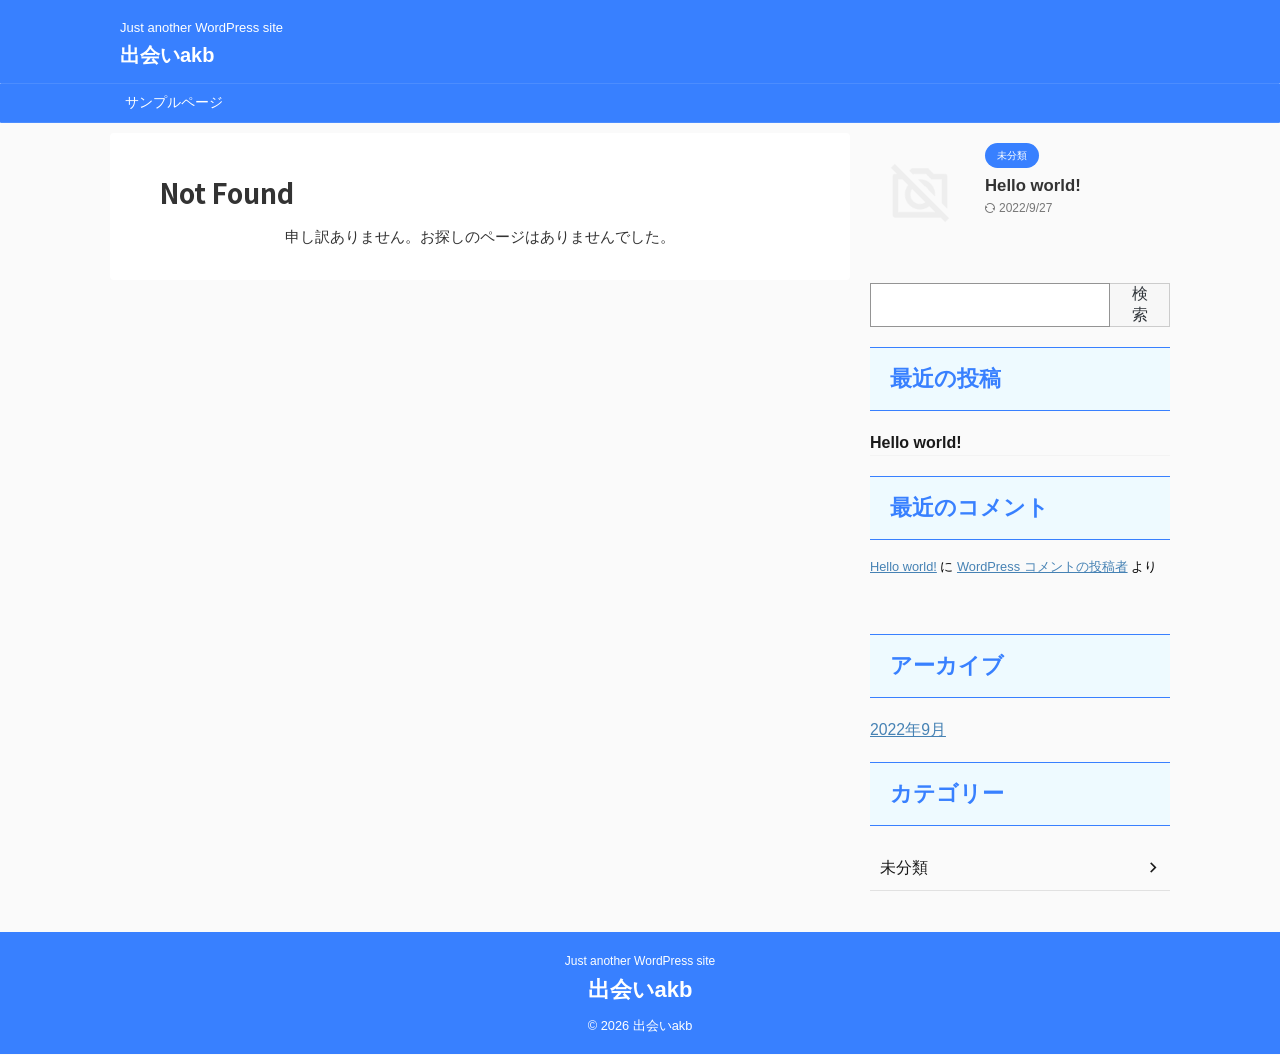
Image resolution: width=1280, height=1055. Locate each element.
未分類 (901, 870)
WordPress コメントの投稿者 (1042, 568)
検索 (1140, 304)
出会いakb (167, 55)
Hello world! (1026, 184)
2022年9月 (903, 732)
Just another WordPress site (640, 962)
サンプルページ (174, 102)
